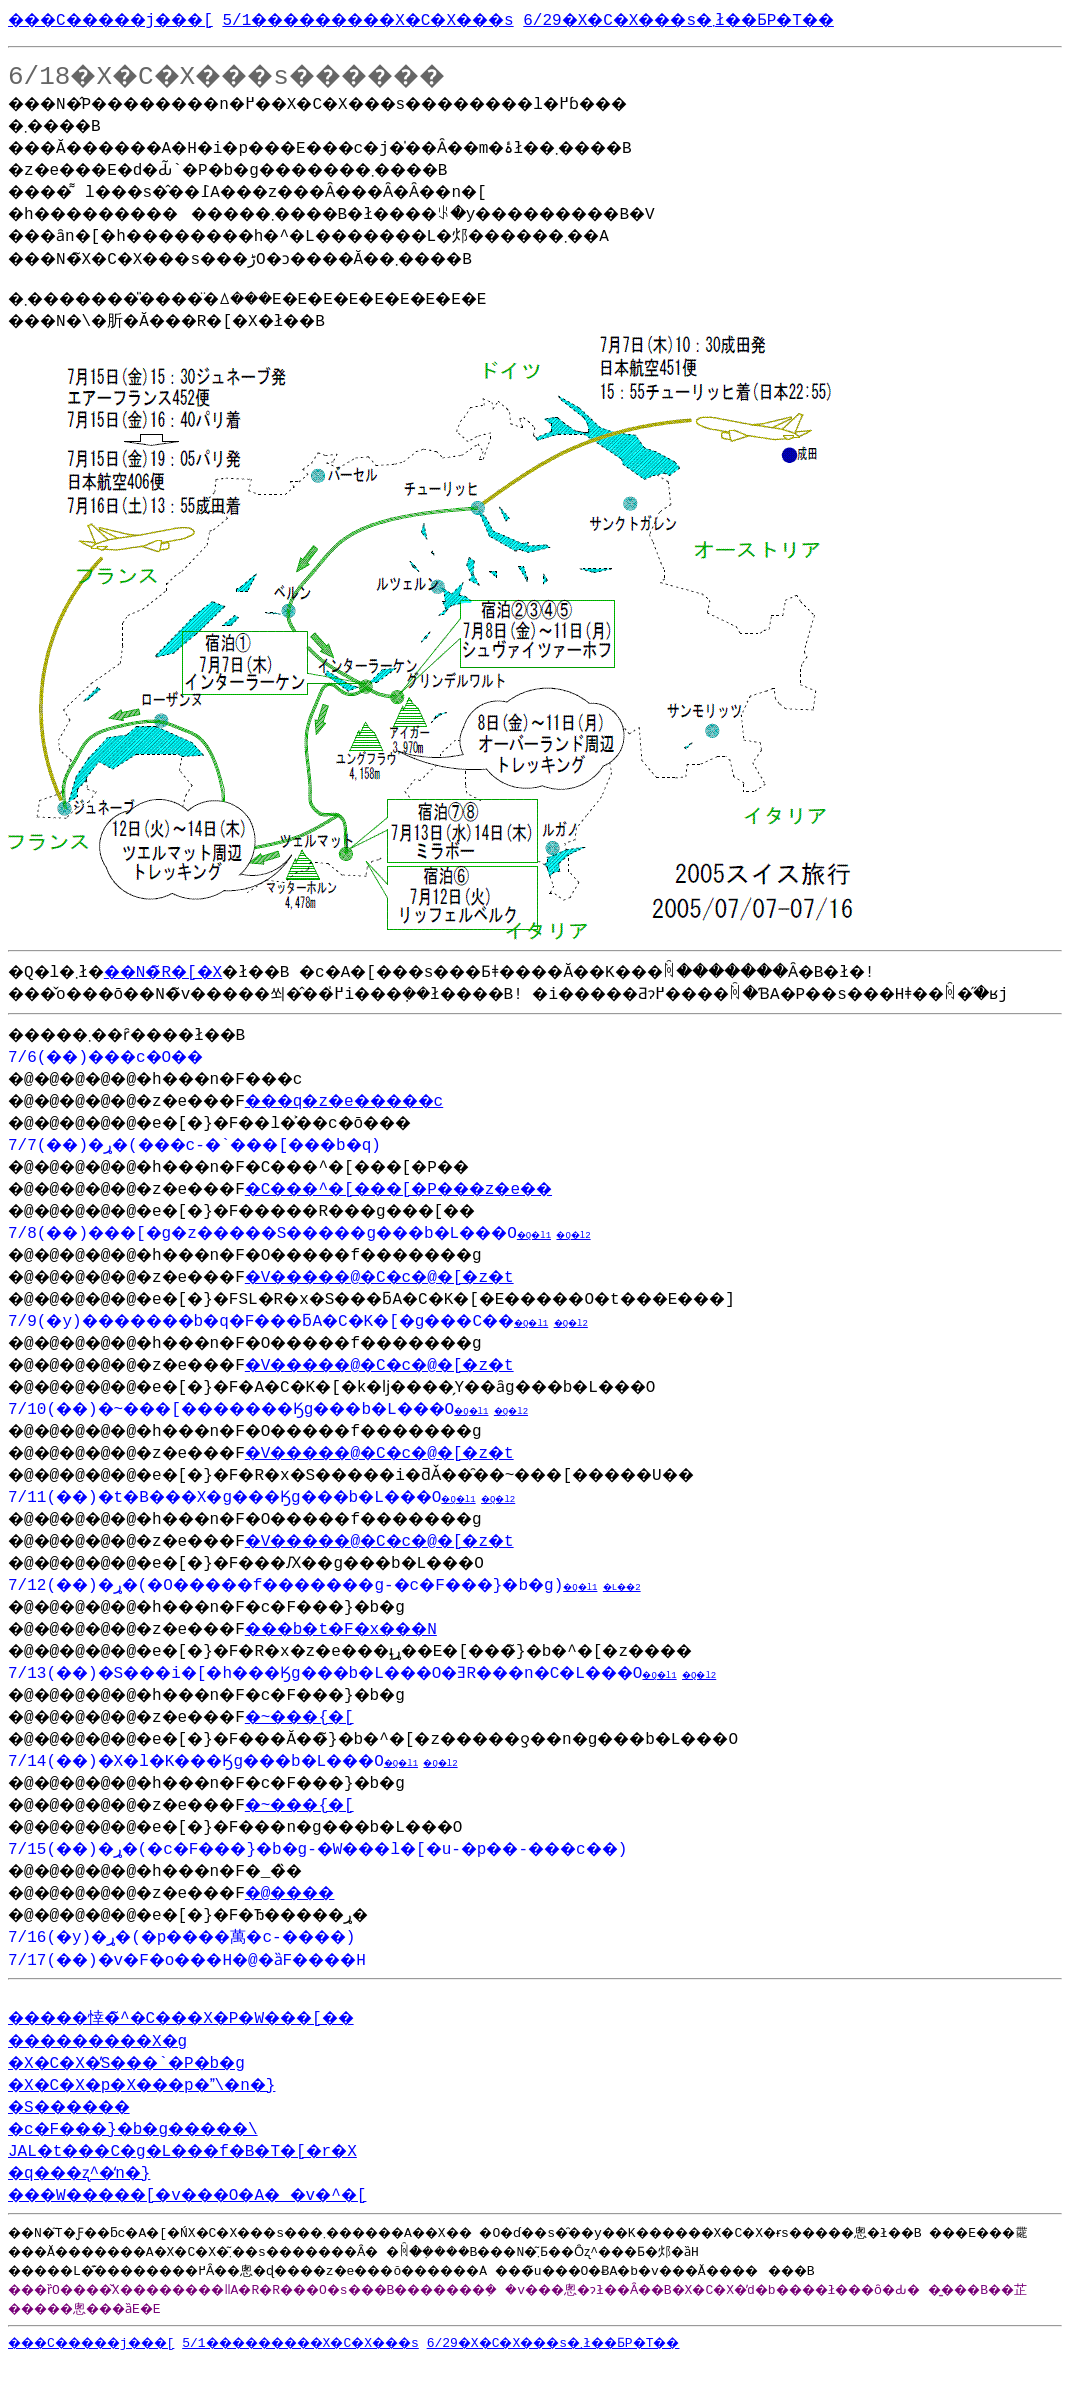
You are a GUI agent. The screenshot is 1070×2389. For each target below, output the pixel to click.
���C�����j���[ (128, 19)
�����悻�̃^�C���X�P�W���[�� (208, 2047)
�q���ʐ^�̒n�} (89, 2202)
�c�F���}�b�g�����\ (152, 2158)
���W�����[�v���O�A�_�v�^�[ (214, 2224)
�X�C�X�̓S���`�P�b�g (142, 2092)
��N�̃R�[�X (184, 975)
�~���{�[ (339, 1742)
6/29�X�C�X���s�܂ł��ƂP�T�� (777, 19)
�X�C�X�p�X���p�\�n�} (159, 2114)
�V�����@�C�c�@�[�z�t (430, 1302)
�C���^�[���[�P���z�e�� (454, 1214)
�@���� (330, 1918)
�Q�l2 (656, 1260)
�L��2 (704, 1612)
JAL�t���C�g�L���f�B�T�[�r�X (205, 2180)
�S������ (80, 2136)
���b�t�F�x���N (387, 1654)
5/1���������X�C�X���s (426, 19)
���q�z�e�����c (392, 1126)
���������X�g (113, 2070)
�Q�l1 (613, 1260)
